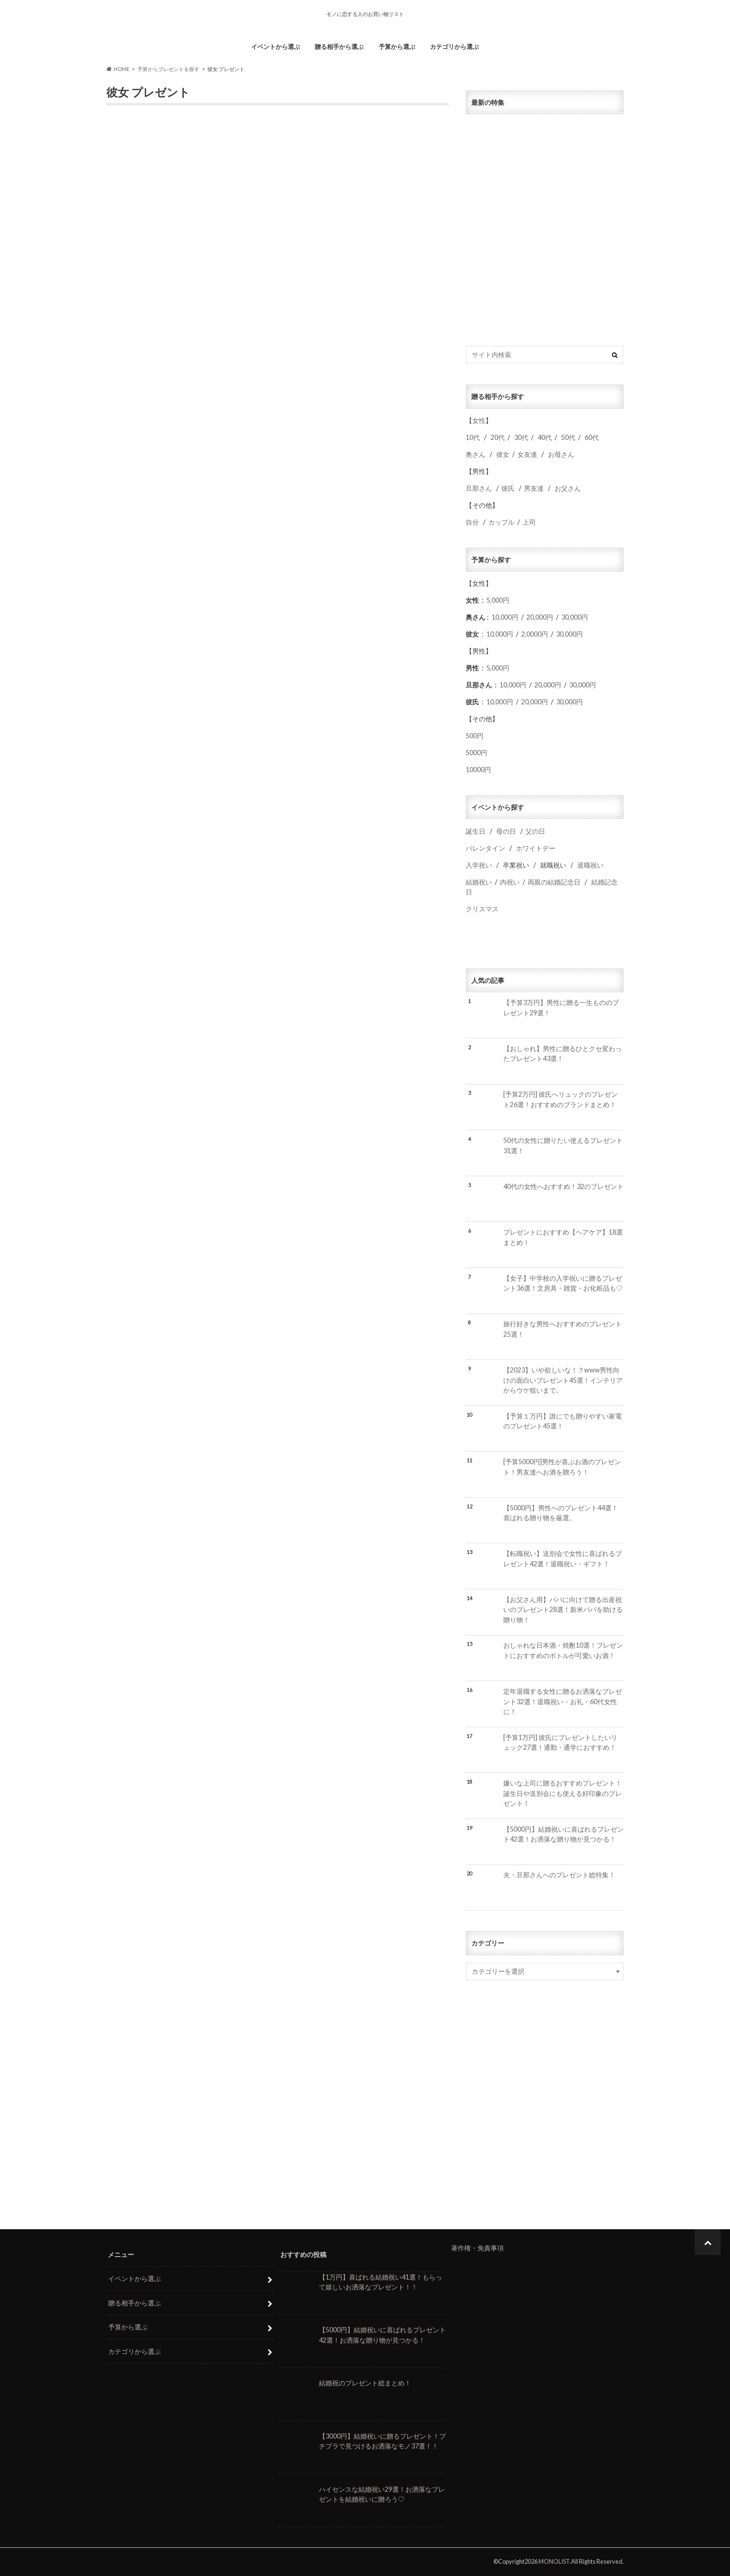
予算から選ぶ (397, 46)
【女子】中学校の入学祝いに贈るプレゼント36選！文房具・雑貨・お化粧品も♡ (563, 1283)
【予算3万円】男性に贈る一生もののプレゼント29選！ (561, 1007)
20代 (498, 437)
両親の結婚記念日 (554, 882)
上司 (529, 522)
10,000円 (505, 617)
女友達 (527, 454)
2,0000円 (534, 634)
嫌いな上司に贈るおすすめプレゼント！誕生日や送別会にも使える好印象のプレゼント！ (562, 1793)
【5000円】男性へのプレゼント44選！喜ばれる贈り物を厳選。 (560, 1513)
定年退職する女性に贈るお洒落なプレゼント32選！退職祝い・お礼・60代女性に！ (562, 1701)
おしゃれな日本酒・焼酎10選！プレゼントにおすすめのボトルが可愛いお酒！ (563, 1650)
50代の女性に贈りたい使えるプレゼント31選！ (563, 1145)
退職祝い (590, 865)
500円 (475, 736)
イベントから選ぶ (275, 46)
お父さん (568, 488)
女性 (478, 420)
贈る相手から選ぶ (339, 46)
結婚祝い (479, 882)
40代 (545, 437)
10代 (473, 437)
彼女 (502, 454)
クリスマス (482, 909)
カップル (501, 522)
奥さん (475, 454)
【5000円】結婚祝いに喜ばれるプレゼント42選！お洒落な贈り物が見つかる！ (563, 1834)
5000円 (476, 753)
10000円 (478, 770)
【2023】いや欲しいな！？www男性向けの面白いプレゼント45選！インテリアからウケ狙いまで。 (563, 1380)
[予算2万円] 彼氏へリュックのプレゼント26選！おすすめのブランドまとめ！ (560, 1099)
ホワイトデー (535, 848)
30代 (521, 437)
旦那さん (479, 488)
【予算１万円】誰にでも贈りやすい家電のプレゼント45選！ (562, 1421)
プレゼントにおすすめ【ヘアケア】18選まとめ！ (563, 1237)
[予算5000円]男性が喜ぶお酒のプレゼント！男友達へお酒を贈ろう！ (562, 1467)
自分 (472, 522)
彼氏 (508, 488)
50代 (567, 437)
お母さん (561, 454)
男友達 (534, 488)
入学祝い (479, 865)
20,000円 (539, 617)
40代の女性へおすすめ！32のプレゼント (563, 1186)
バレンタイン (485, 848)
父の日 (535, 831)
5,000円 (497, 600)
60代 (592, 437)
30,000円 (574, 617)
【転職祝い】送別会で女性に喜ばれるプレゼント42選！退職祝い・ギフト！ (562, 1558)
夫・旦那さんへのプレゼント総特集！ (559, 1875)
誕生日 (475, 831)
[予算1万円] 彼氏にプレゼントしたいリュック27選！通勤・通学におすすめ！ (560, 1742)
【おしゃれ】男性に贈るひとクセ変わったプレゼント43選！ (562, 1054)
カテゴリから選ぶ (454, 46)
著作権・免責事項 (477, 2248)
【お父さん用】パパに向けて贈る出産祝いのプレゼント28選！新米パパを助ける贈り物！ (563, 1609)
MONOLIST (554, 2561)
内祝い (510, 882)
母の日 (506, 831)
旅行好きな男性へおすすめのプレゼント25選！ (562, 1329)
